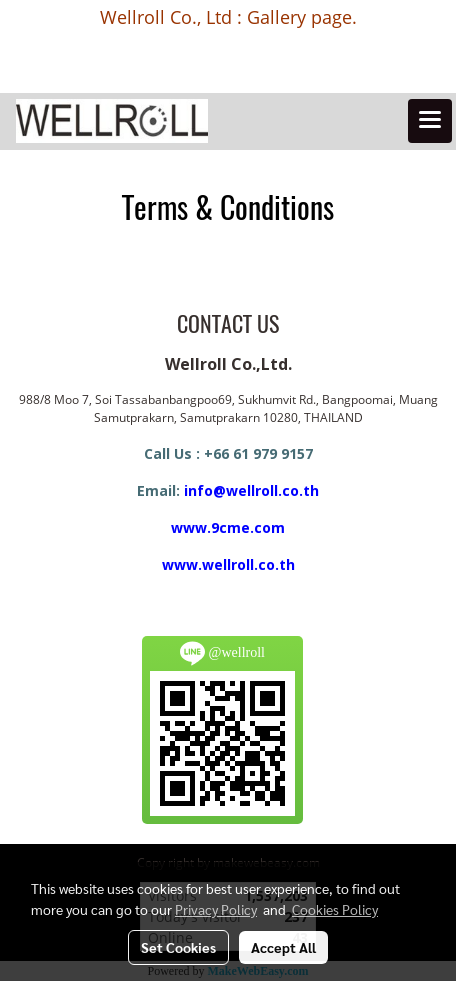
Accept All (283, 947)
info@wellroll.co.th (251, 490)
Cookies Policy (335, 909)
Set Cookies (178, 947)
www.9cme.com (228, 527)
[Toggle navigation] (430, 121)
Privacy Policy (216, 909)
